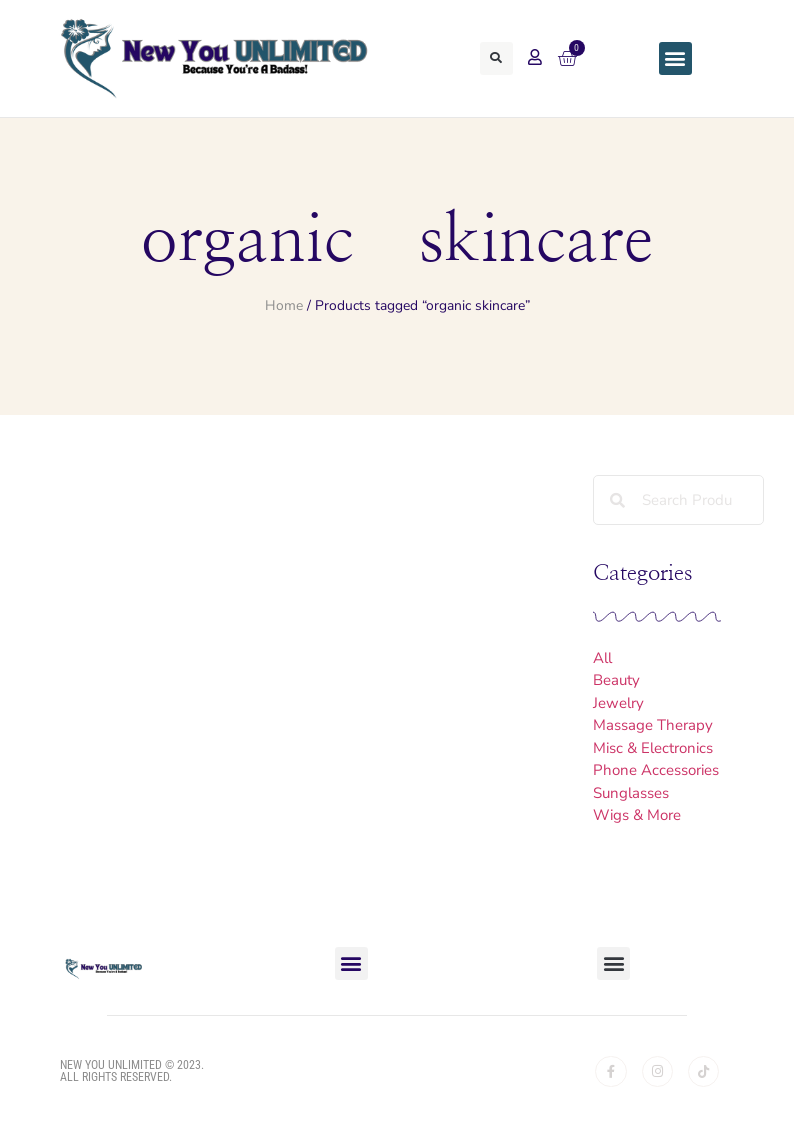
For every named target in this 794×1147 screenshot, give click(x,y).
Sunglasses (631, 793)
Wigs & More (637, 815)
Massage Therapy (653, 725)
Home (284, 305)
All (602, 658)
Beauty (616, 680)
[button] (495, 58)
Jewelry (618, 703)
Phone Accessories (656, 770)
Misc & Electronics (653, 748)
